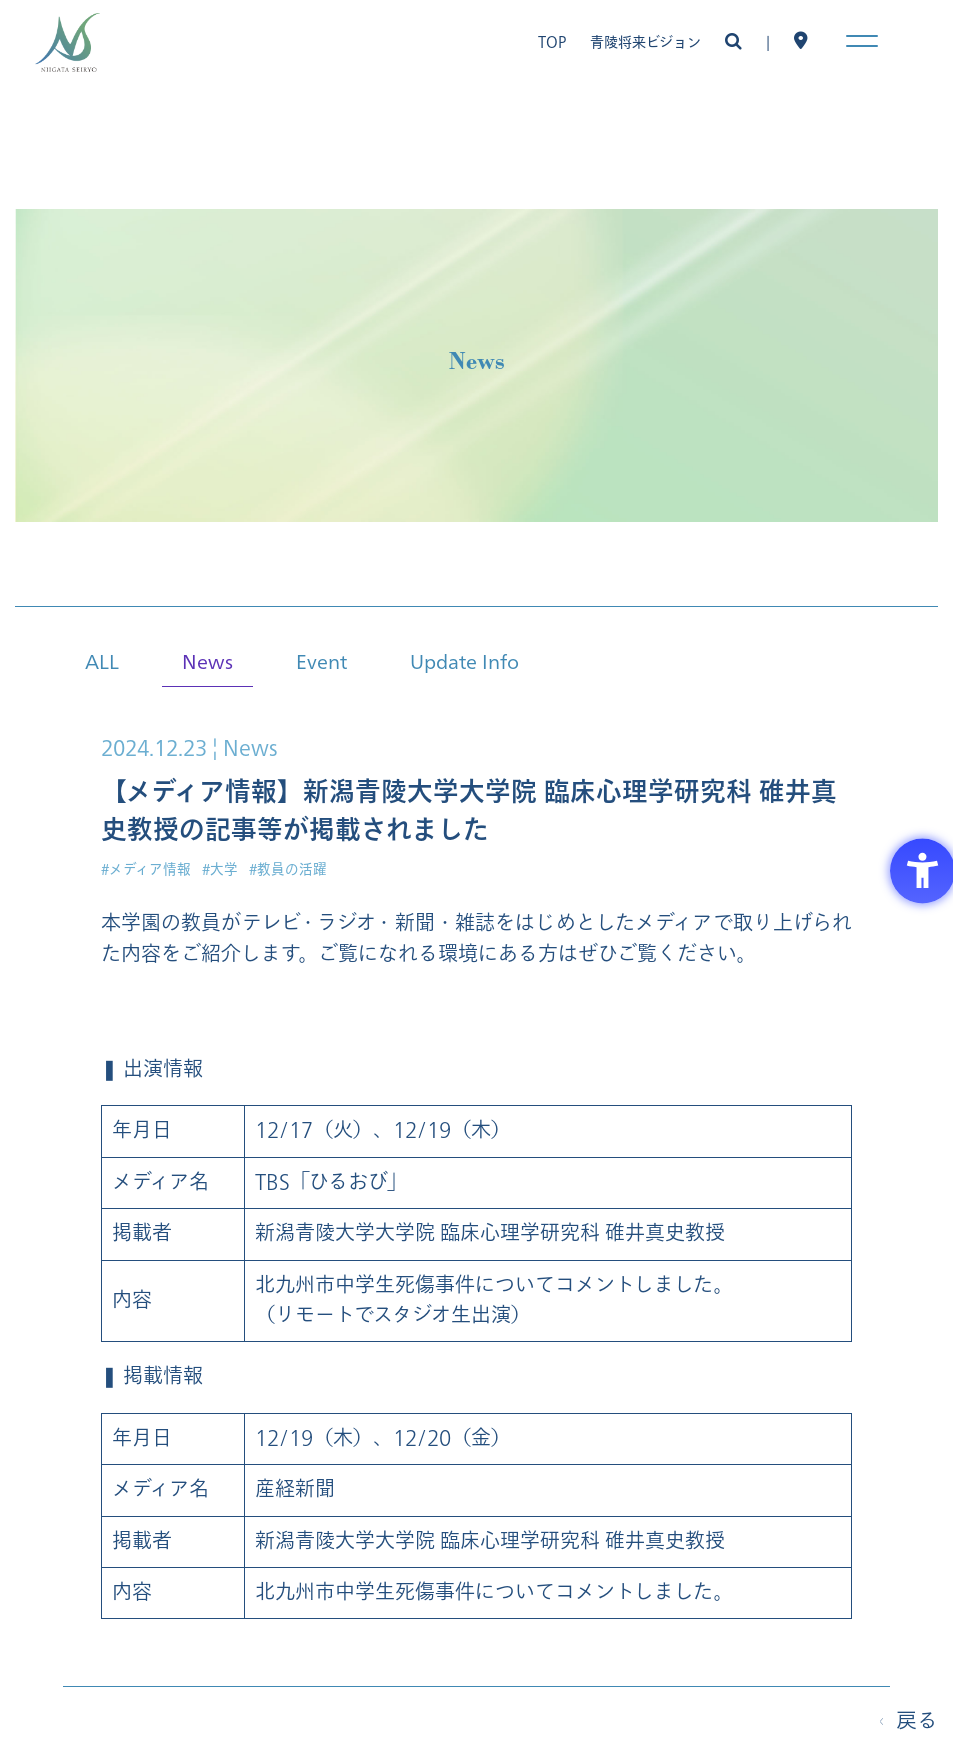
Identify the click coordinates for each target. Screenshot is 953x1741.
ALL (102, 660)
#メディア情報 (146, 869)
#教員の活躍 (288, 869)
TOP (552, 42)
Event (321, 660)
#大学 (220, 869)
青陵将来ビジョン (645, 42)
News (207, 660)
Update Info (464, 660)
